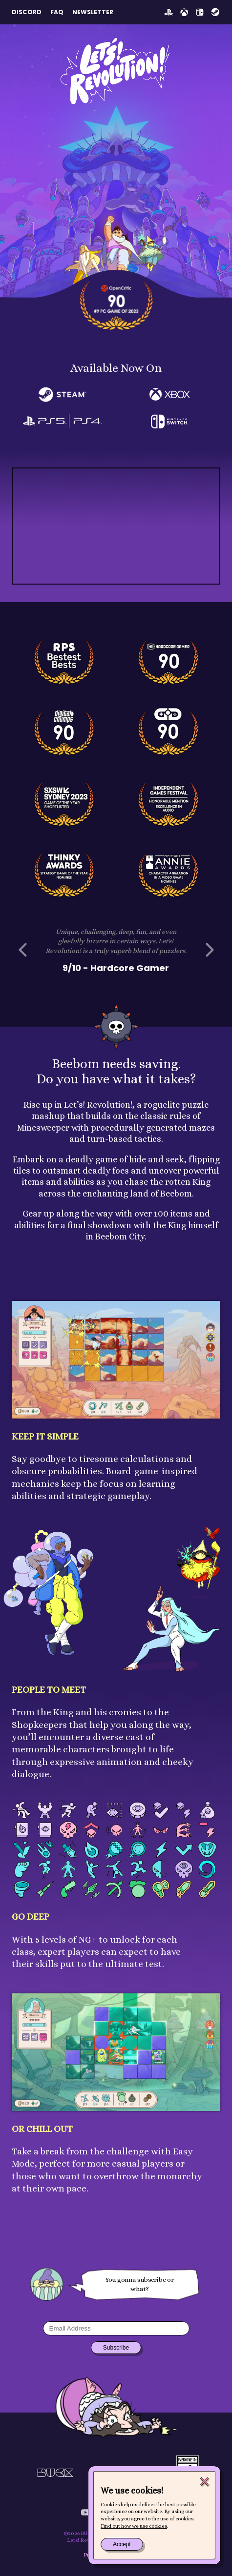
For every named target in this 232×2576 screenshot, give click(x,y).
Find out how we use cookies (134, 2526)
